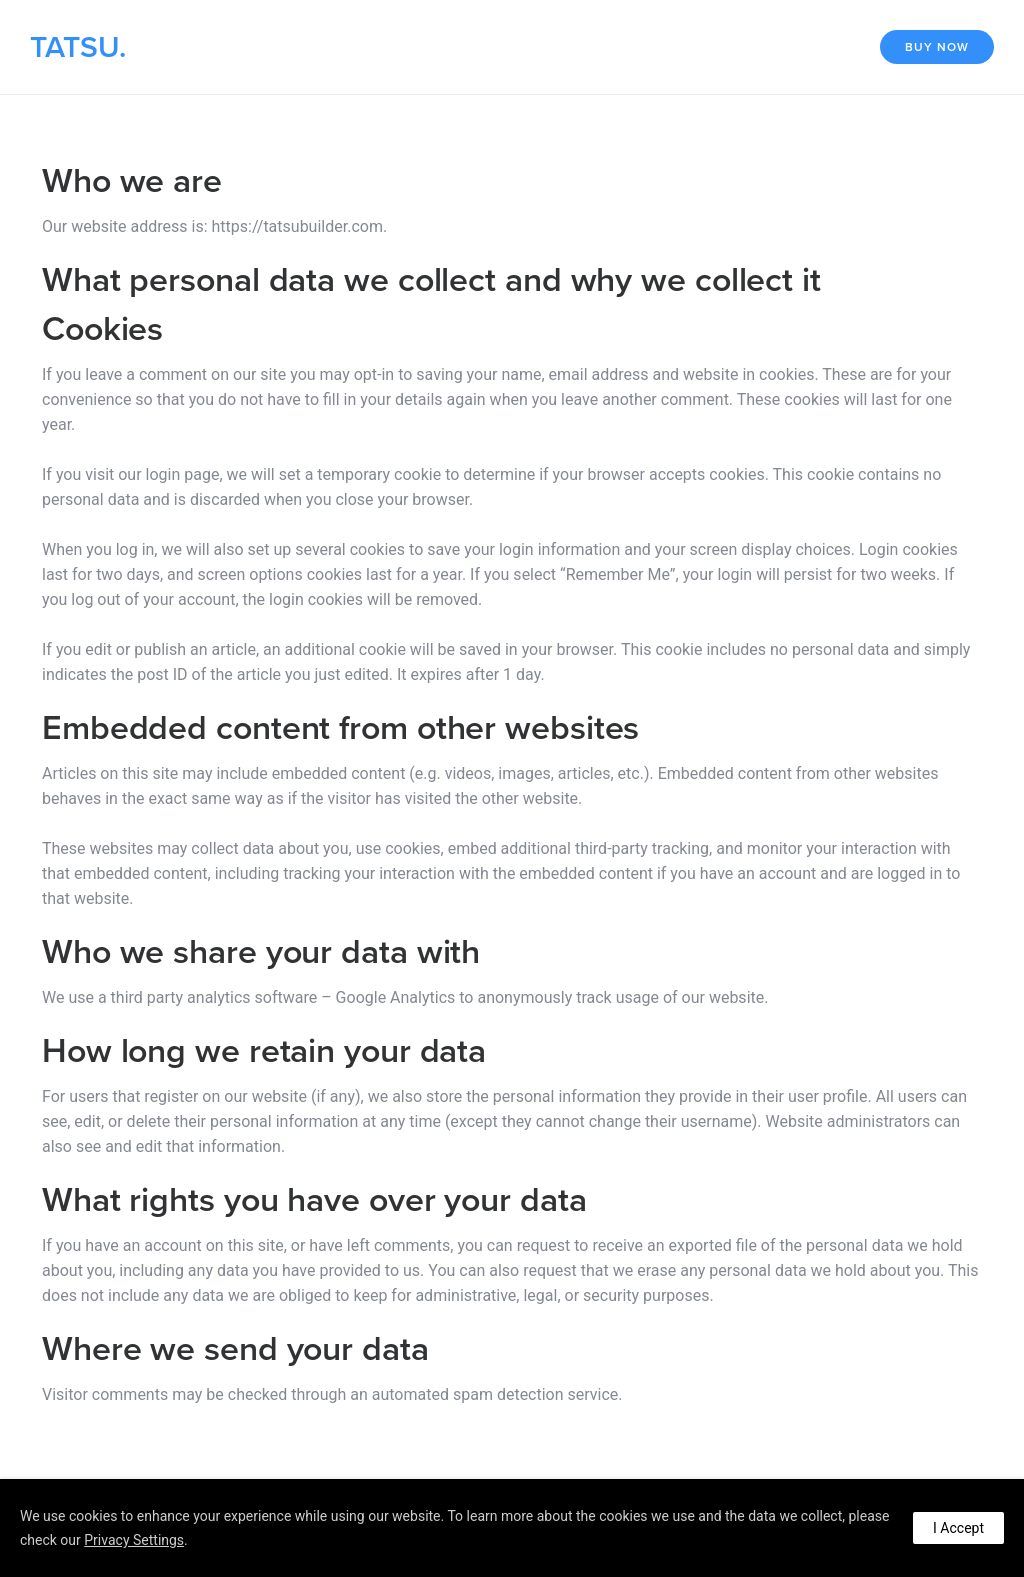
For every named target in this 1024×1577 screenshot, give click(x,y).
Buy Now (937, 47)
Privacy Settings (134, 1540)
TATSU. (78, 47)
